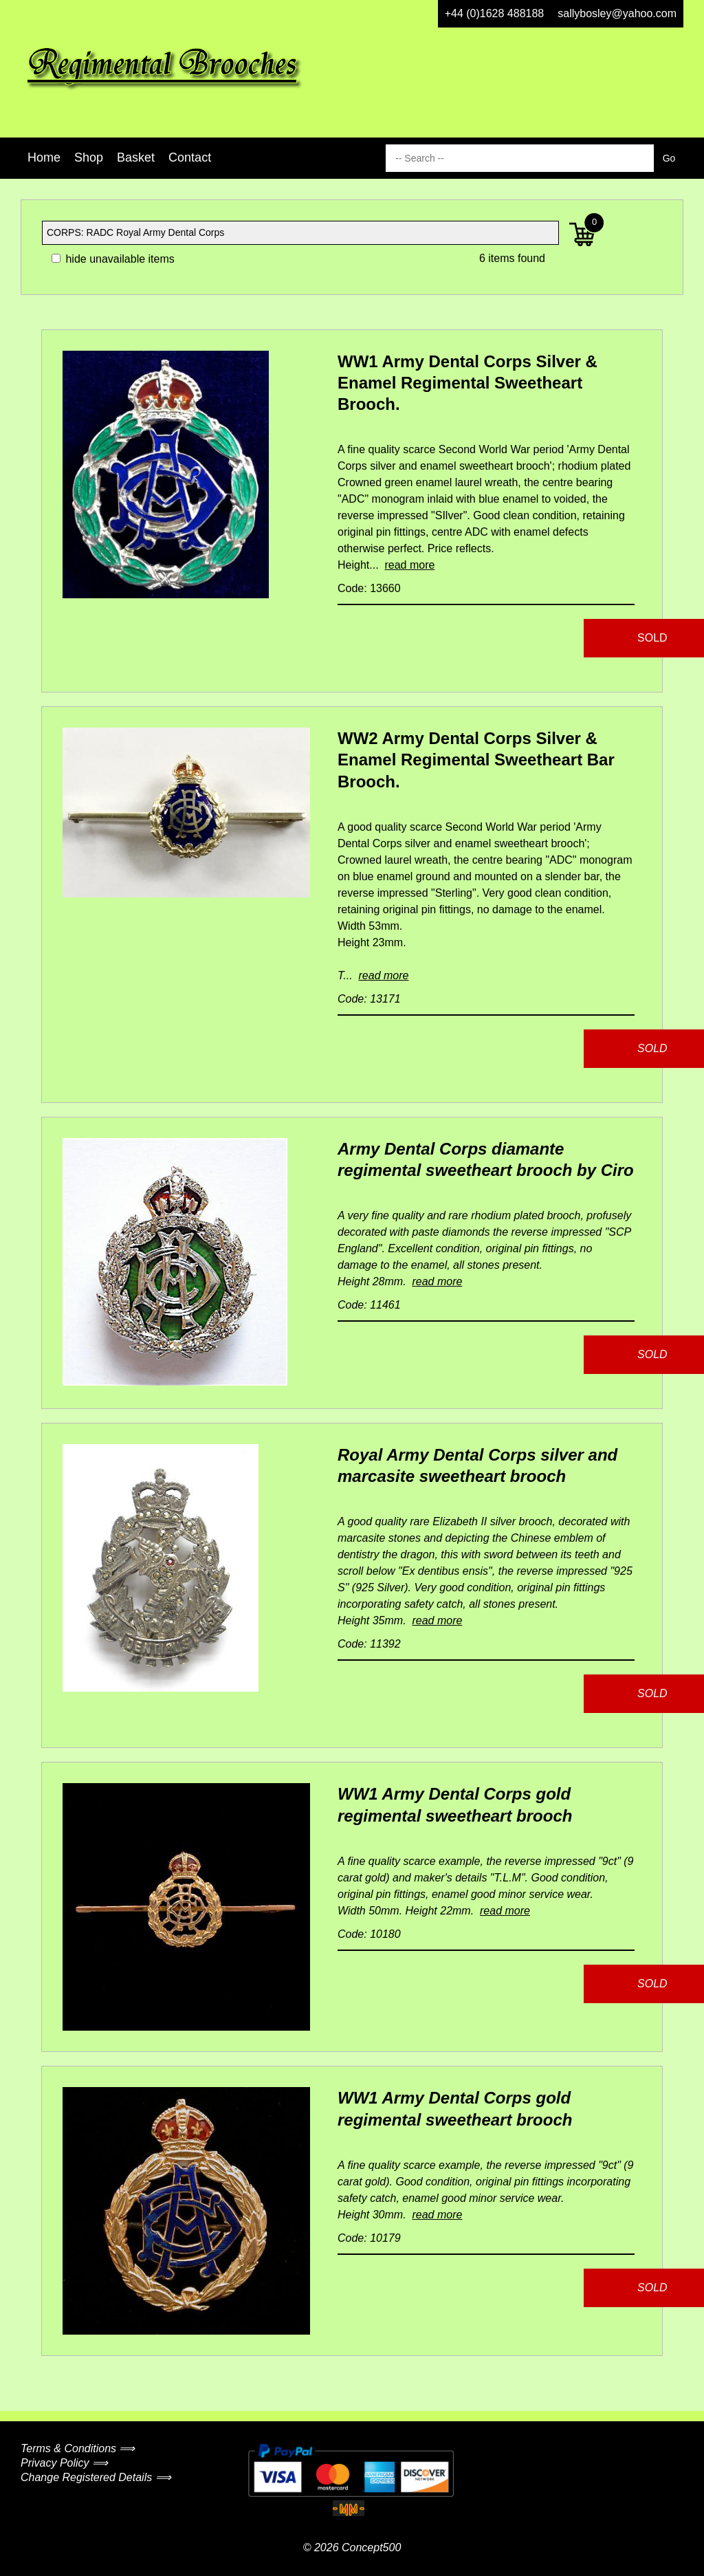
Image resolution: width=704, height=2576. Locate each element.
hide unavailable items (113, 259)
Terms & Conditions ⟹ (78, 2448)
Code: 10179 (369, 2238)
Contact (189, 157)
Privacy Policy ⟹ (64, 2463)
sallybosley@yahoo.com (617, 13)
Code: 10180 (369, 1934)
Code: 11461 (369, 1305)
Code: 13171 (369, 999)
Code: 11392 (369, 1644)
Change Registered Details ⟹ (96, 2477)
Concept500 (371, 2547)
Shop (88, 157)
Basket (136, 157)
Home (44, 157)
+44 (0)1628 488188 (494, 13)
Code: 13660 (369, 588)
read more (409, 565)
